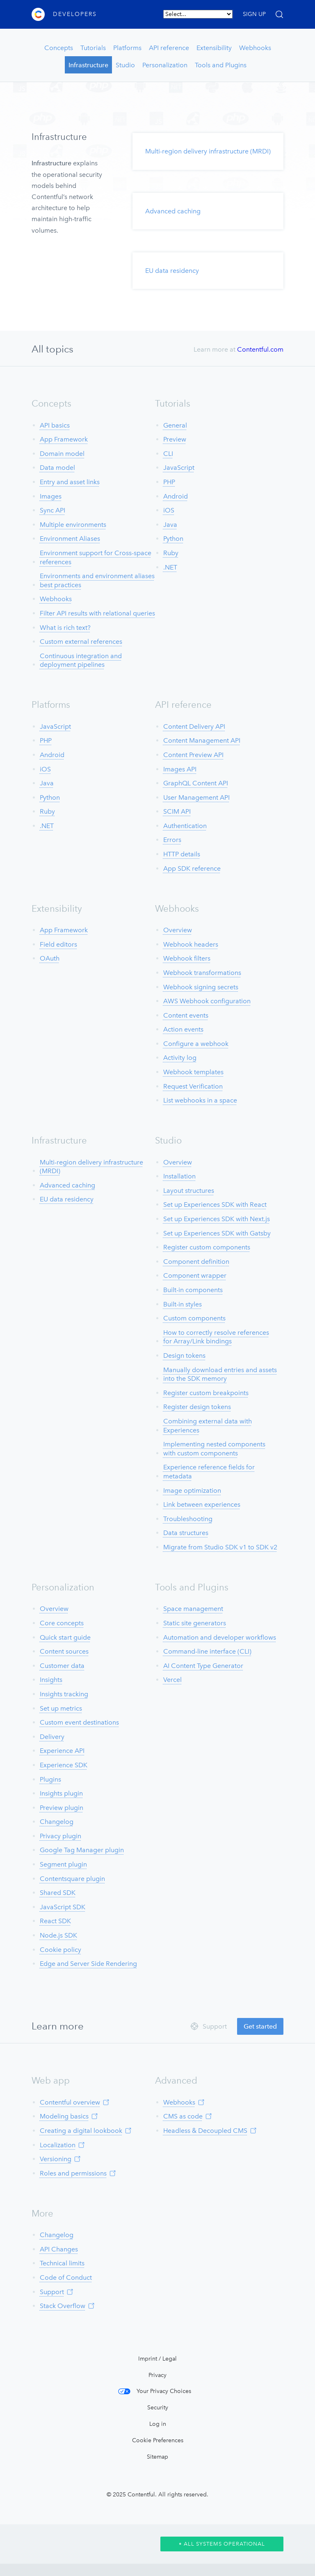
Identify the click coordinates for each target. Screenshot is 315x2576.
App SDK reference (192, 868)
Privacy (157, 2375)
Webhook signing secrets (200, 987)
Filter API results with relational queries (97, 613)
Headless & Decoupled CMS (205, 2130)
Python (173, 538)
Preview (174, 439)
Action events (183, 1029)
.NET (170, 567)
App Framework (64, 439)
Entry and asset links (70, 482)
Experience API (62, 1751)
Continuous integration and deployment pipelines (81, 660)
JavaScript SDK (62, 1907)
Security (157, 2407)
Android (175, 496)
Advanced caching (173, 211)
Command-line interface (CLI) (207, 1651)
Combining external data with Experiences (207, 1425)
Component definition (196, 1261)
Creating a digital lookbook (81, 2130)
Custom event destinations (79, 1722)
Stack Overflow (62, 2306)
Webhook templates (193, 1072)
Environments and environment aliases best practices (97, 580)
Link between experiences (201, 1504)
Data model (57, 467)
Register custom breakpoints (206, 1393)
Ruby (170, 553)
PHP (169, 482)
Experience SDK (63, 1765)
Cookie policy (60, 1950)
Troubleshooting (187, 1519)
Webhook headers (190, 944)
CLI (168, 454)
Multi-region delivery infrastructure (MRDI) (208, 151)
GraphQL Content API (195, 783)
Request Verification (193, 1086)
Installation (179, 1176)
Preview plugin (61, 1808)
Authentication (185, 826)
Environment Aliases (70, 538)
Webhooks (255, 48)
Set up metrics (61, 1708)
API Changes (59, 2249)
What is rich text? (65, 627)
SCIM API (177, 811)
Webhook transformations (202, 973)
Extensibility (214, 48)
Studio (125, 65)
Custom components (194, 1318)
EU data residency (172, 271)
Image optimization (192, 1490)
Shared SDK (57, 1893)
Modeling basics (64, 2116)
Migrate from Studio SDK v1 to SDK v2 (220, 1547)
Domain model (62, 454)
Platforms (127, 48)
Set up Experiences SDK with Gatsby (217, 1233)
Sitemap (157, 2456)
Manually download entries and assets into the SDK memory (220, 1374)
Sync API (52, 510)
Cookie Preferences (157, 2440)
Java (170, 524)
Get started (260, 2026)
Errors (172, 840)
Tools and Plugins (221, 65)
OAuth (49, 958)
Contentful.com (260, 349)
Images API (179, 769)
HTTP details (181, 854)
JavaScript (178, 467)
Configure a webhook (195, 1044)
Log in (157, 2423)
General (175, 425)
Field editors (58, 944)
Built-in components (193, 1290)
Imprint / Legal (157, 2358)
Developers (75, 14)
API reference (169, 48)
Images (51, 496)
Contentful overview (70, 2102)
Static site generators (194, 1623)
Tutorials (93, 48)
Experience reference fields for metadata (209, 1471)
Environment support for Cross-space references (95, 557)
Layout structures (188, 1190)
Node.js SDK (58, 1935)
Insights (51, 1680)
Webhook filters (186, 958)
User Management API (196, 797)
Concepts (58, 48)
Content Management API (201, 740)
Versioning (55, 2159)
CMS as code (183, 2116)
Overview (177, 930)
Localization (57, 2145)
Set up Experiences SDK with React (215, 1204)
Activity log (179, 1058)
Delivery (52, 1737)
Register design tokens (197, 1407)
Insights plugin (61, 1793)
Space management (193, 1609)
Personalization (164, 65)
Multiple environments (73, 524)
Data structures (185, 1533)
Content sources (64, 1651)
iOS (168, 510)
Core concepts (62, 1623)
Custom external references (81, 641)
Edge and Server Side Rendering (88, 1963)
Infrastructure (88, 65)
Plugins (50, 1779)
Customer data (62, 1666)
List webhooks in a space (200, 1100)
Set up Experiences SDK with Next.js (216, 1219)
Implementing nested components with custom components (214, 1448)
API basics (55, 425)
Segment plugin (63, 1864)
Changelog (56, 1822)
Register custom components (206, 1247)
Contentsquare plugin (72, 1879)
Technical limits (62, 2263)
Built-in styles (182, 1304)
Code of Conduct (66, 2277)
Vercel (172, 1680)
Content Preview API (193, 755)
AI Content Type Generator (203, 1666)
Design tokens (184, 1355)
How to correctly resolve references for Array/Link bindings (216, 1337)
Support (52, 2292)
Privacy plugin (60, 1836)
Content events (185, 1015)
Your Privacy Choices (164, 2391)
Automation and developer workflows (219, 1637)
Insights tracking (64, 1694)
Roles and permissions (73, 2173)
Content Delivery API (194, 726)
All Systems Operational (222, 2544)
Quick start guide (65, 1637)
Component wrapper (194, 1275)
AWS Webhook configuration (207, 1001)
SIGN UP (254, 14)
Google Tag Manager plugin (82, 1850)
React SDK (55, 1921)
